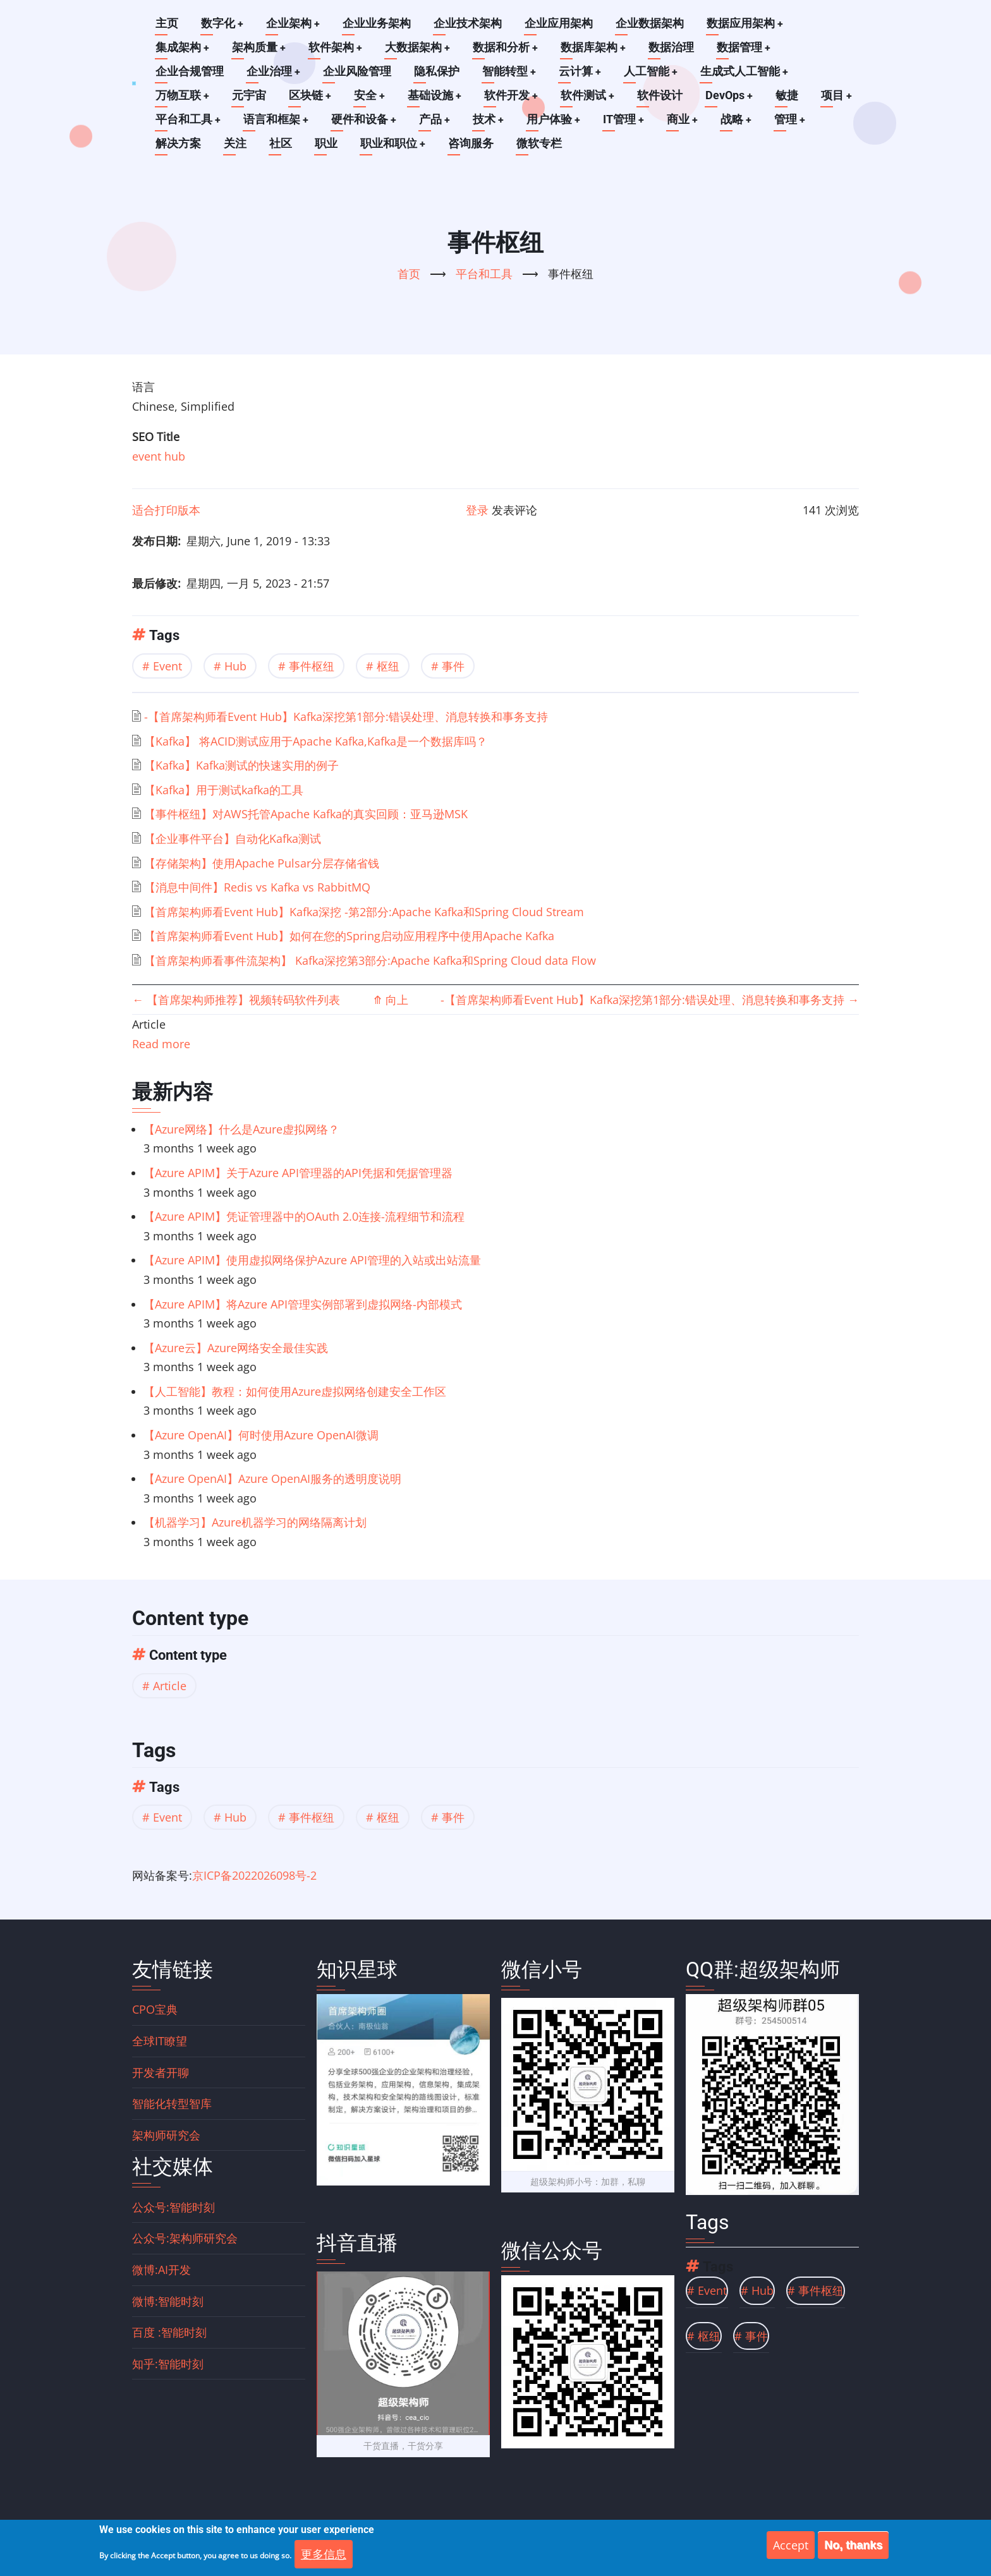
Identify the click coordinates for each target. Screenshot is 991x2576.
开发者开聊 (160, 2072)
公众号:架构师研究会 (185, 2238)
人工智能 (653, 71)
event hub (158, 456)
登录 (477, 509)
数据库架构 (596, 47)
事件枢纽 (311, 666)
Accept (790, 2545)
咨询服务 (471, 143)
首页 (409, 273)
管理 (796, 119)
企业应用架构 (560, 23)
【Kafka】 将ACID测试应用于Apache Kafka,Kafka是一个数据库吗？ (315, 741)
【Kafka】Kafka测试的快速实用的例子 (241, 765)
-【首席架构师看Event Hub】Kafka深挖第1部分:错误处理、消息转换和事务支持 (346, 716)
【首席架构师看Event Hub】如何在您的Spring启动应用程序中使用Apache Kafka (349, 935)
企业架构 (294, 23)
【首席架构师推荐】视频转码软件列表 (236, 999)
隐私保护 (437, 71)
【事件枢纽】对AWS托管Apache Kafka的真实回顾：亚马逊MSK (306, 813)
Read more (161, 1043)
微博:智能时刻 (168, 2301)
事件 (453, 666)
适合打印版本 (166, 509)
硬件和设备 (365, 119)
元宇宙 (250, 95)
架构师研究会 (166, 2135)
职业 (326, 143)
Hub (235, 666)
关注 (235, 143)
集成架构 (182, 47)
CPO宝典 (155, 2009)
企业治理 (273, 71)
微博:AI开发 (161, 2269)
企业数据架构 (651, 23)
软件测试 (591, 95)
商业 (687, 119)
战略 (741, 119)
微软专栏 (539, 143)
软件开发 (514, 95)
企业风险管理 (358, 71)
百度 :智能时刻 (169, 2332)
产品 (437, 119)
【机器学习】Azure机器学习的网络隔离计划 (255, 1522)
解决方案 (178, 143)
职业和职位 (393, 143)
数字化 (222, 23)
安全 (371, 95)
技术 (491, 119)
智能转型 (510, 71)
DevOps (733, 95)
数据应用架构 (746, 23)
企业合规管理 (189, 71)
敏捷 (791, 95)
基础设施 (437, 95)
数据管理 (747, 47)
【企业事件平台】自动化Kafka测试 (232, 838)
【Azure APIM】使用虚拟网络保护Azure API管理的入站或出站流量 (312, 1259)
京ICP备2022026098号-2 (254, 1875)
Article (169, 1685)
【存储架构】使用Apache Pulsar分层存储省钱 (261, 863)
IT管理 (627, 119)
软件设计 (663, 95)
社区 (280, 143)
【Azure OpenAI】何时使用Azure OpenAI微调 (261, 1434)
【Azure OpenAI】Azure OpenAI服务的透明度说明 (272, 1478)
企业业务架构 (378, 23)
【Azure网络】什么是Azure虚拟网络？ (241, 1129)
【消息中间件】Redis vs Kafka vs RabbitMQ (257, 887)
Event (167, 666)
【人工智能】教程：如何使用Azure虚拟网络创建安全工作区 (294, 1391)
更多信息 (323, 2554)
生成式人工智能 (747, 71)
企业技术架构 (469, 23)
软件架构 (337, 47)
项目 (841, 95)
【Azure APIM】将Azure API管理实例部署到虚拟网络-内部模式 (302, 1304)
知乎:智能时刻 (168, 2363)
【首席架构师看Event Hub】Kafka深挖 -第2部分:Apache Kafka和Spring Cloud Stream (364, 911)
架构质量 (260, 47)
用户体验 (557, 119)
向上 (390, 999)
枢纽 (388, 666)
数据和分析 (508, 47)
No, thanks (853, 2545)
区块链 (310, 95)
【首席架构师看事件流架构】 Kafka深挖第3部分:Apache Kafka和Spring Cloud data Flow (370, 960)
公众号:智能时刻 (173, 2207)
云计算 (581, 71)
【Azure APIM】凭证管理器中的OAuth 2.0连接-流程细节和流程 (304, 1216)
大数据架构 (420, 47)
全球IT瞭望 (159, 2040)
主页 (166, 23)
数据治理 (675, 47)
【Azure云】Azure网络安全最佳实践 (235, 1347)
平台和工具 (188, 119)
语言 (143, 386)
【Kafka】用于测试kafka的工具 (223, 789)
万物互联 (182, 95)
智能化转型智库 (172, 2103)
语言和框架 (277, 119)
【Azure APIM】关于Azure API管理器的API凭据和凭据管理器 (298, 1172)
